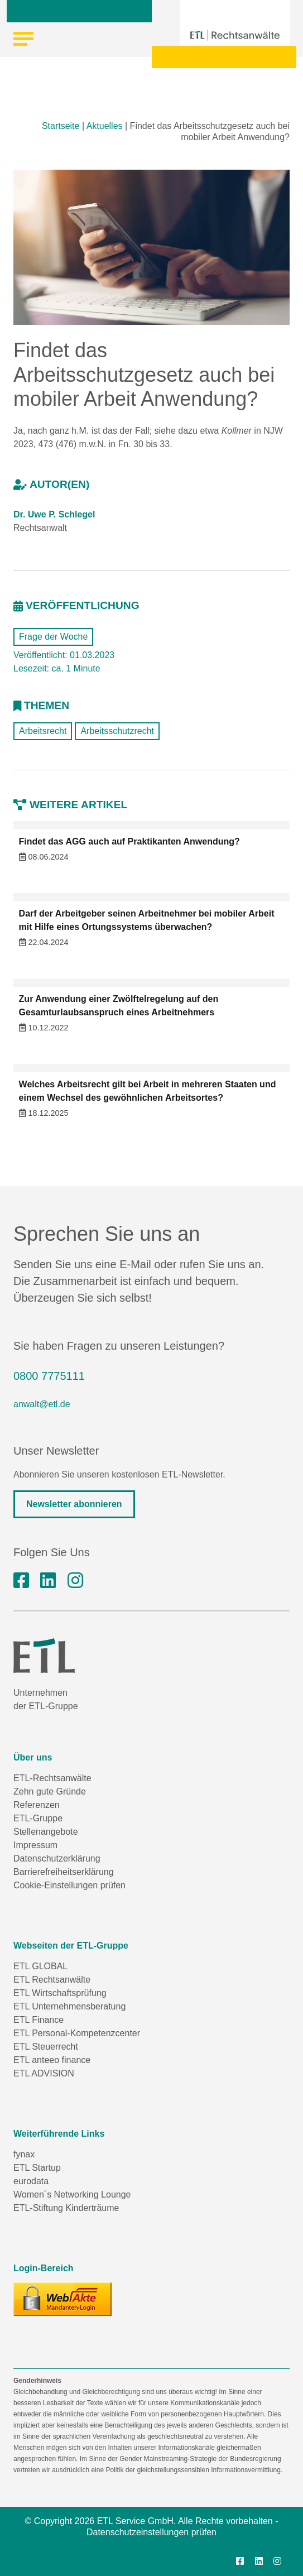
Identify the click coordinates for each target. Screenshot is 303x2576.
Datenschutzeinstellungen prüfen (151, 2532)
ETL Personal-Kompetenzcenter (76, 2033)
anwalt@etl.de (41, 1404)
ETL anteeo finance (51, 2060)
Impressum (35, 1845)
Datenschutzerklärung (56, 1858)
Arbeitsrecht (42, 731)
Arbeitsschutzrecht (117, 731)
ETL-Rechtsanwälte (52, 1778)
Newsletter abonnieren (74, 1504)
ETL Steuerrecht (45, 2046)
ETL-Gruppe (37, 1818)
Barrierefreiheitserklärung (63, 1872)
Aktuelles (104, 126)
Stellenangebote (45, 1831)
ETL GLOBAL (40, 1966)
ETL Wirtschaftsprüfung (60, 1993)
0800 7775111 (49, 1376)
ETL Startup (37, 2167)
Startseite (61, 126)
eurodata (31, 2181)
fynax (24, 2154)
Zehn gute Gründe (49, 1791)
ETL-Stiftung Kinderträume (66, 2208)
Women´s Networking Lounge (72, 2194)
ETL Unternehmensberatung (69, 2006)
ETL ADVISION (43, 2073)
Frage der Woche (53, 636)
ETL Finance (38, 2020)
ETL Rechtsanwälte (51, 1979)
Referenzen (36, 1805)
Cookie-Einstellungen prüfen (69, 1885)
